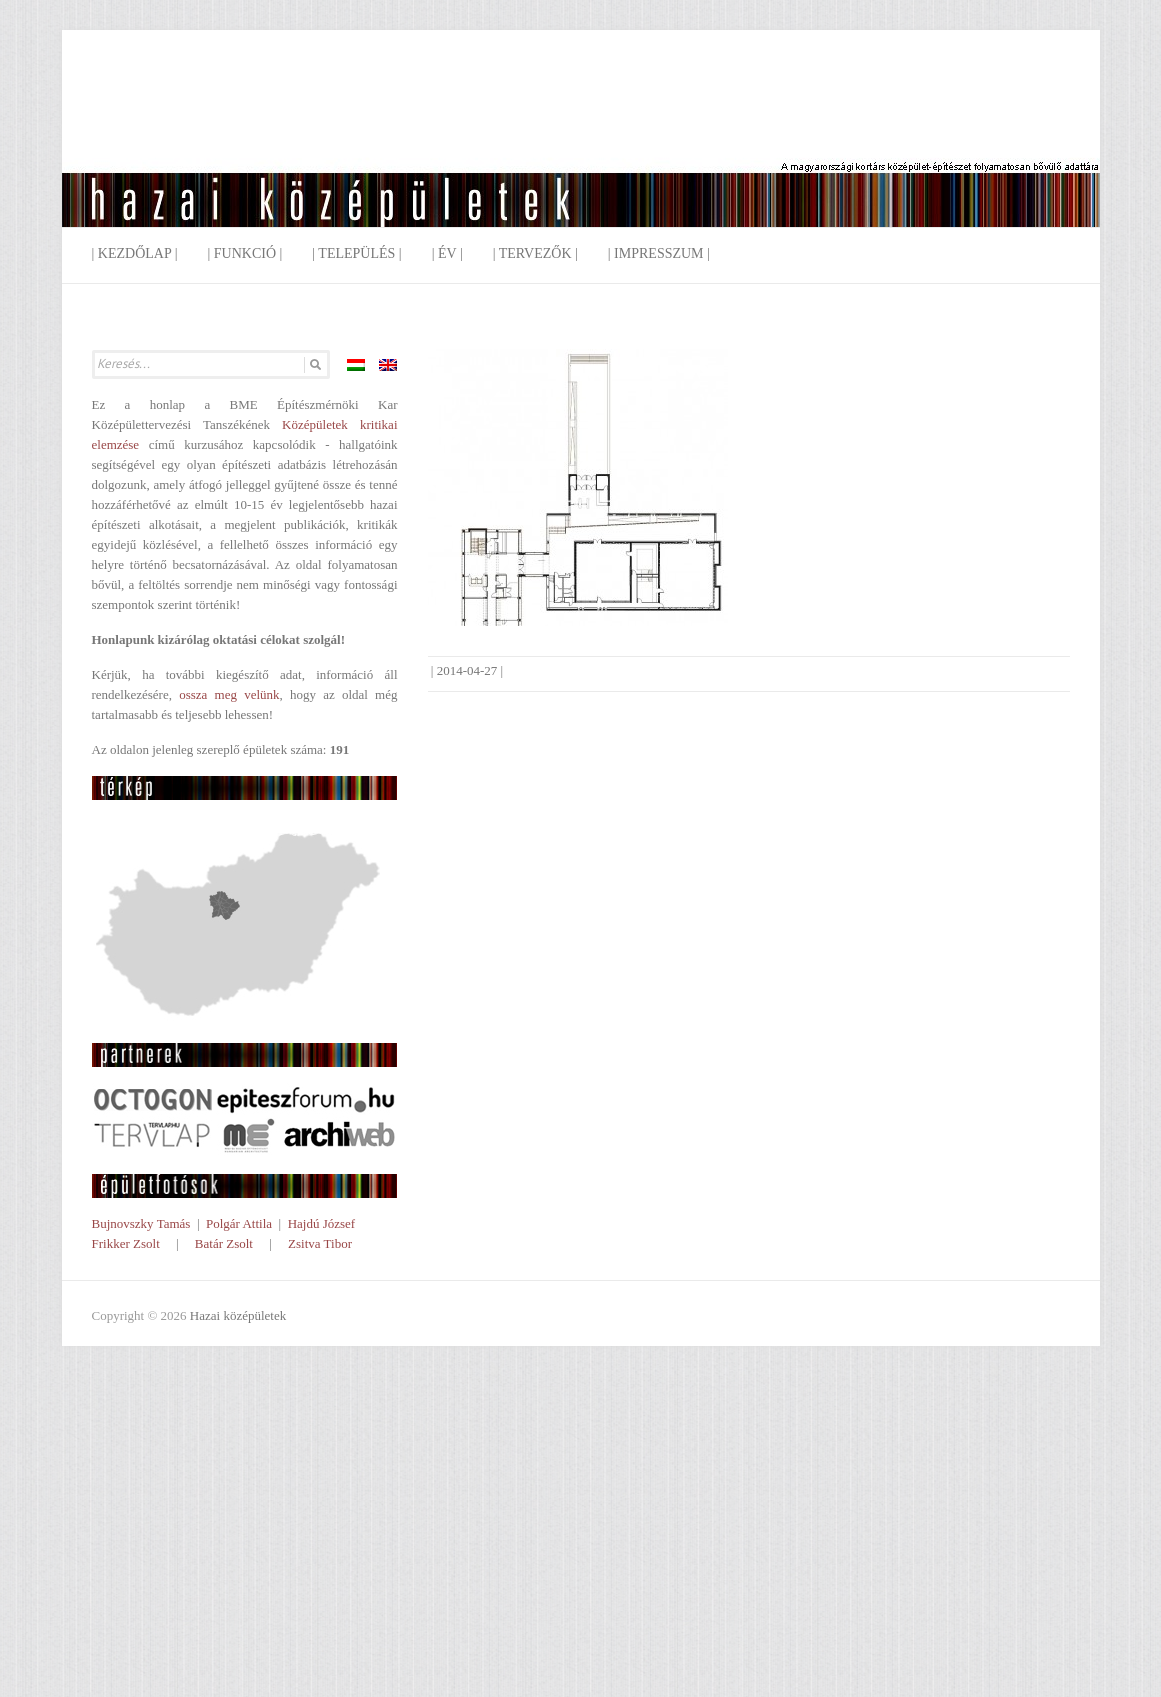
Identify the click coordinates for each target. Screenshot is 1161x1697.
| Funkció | (244, 253)
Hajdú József (322, 1223)
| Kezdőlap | (135, 253)
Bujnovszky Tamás (141, 1223)
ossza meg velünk (229, 694)
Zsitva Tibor (320, 1243)
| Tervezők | (535, 253)
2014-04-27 (467, 670)
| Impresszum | (659, 253)
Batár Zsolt (224, 1243)
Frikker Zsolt (126, 1243)
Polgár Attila (239, 1223)
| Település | (356, 253)
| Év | (447, 253)
